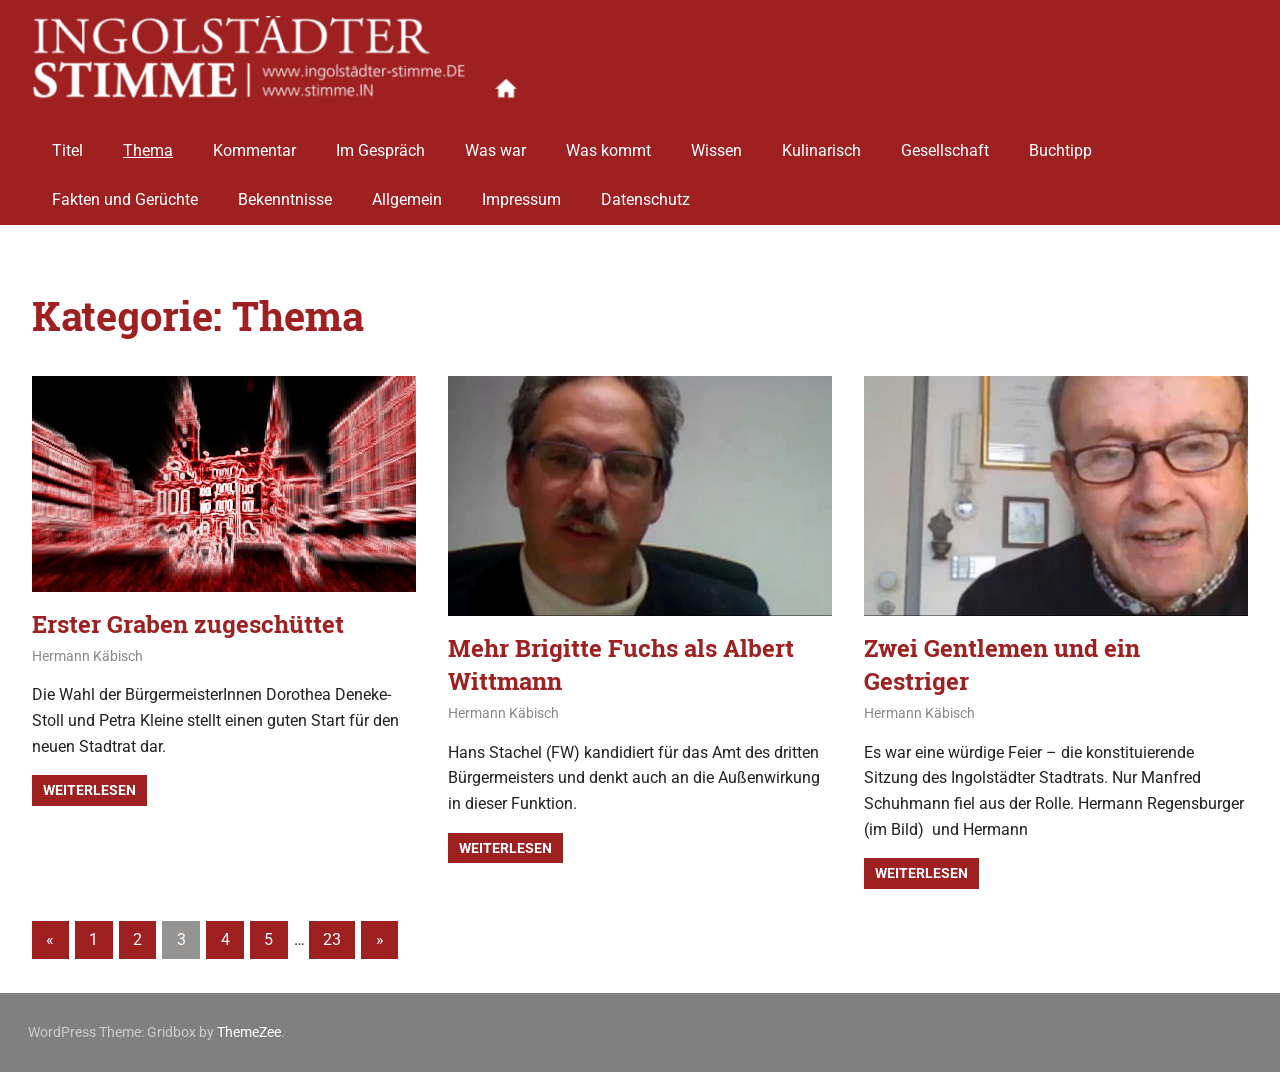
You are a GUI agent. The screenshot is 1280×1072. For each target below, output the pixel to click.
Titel (67, 142)
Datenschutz (645, 192)
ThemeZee (249, 1032)
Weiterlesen (89, 790)
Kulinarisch (821, 142)
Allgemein (407, 192)
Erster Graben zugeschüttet (188, 624)
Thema (148, 142)
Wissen (716, 142)
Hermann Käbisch (87, 656)
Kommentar (254, 142)
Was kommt (608, 142)
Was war (495, 142)
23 (332, 939)
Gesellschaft (945, 142)
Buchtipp (1060, 142)
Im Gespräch (380, 142)
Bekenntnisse (285, 192)
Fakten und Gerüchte (125, 192)
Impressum (521, 192)
